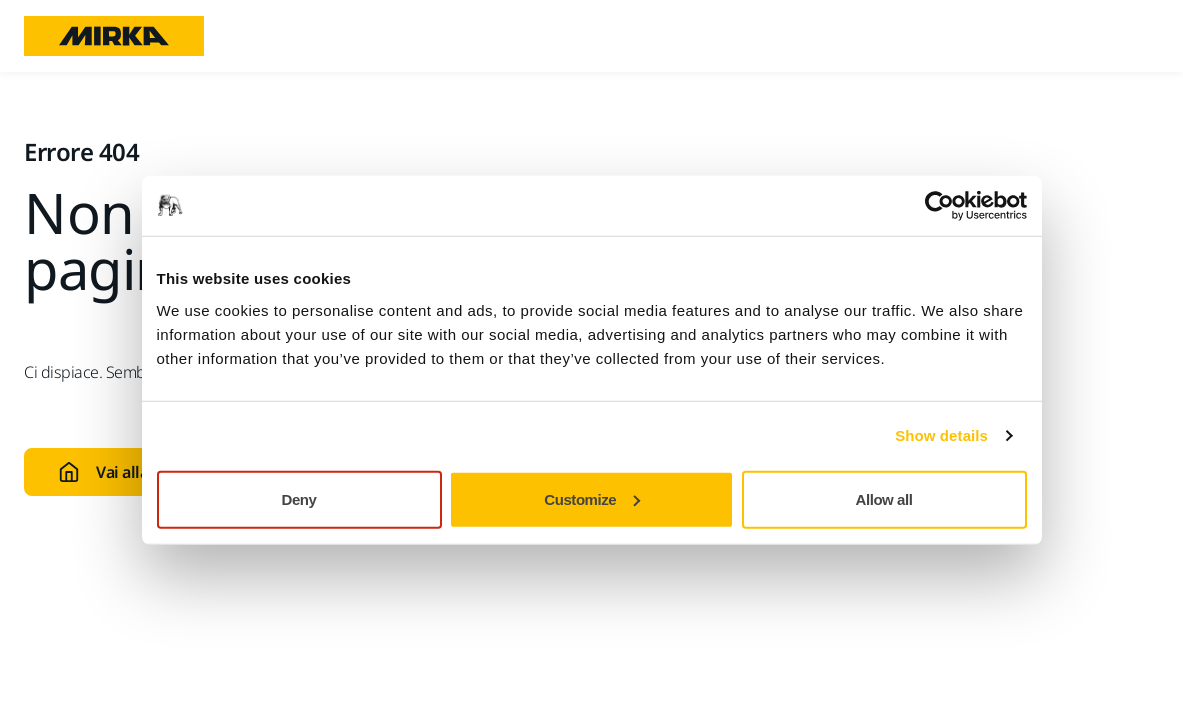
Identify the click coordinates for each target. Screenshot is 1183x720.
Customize (592, 498)
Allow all (884, 498)
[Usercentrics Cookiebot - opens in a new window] (939, 206)
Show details (941, 435)
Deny (299, 498)
